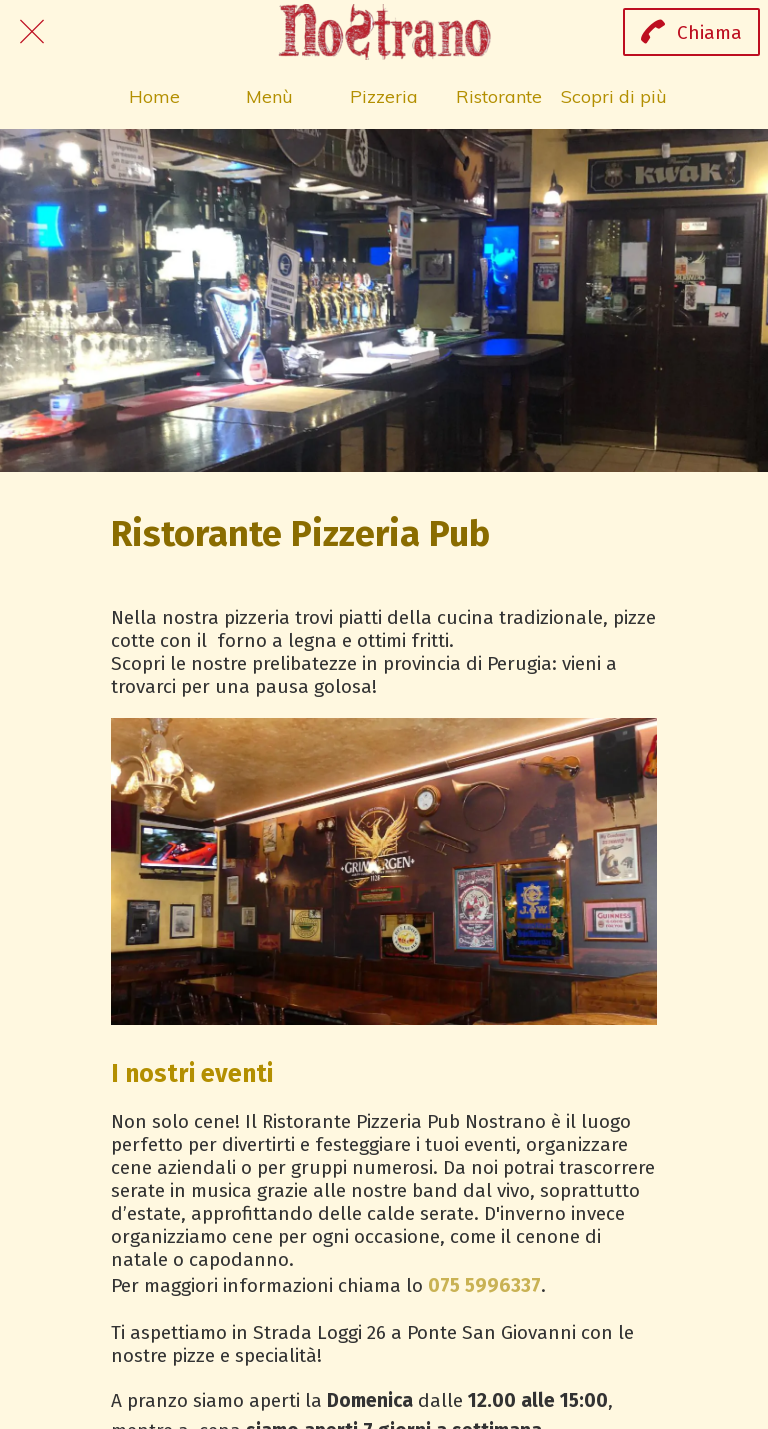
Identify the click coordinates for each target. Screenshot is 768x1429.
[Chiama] (691, 32)
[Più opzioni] (614, 96)
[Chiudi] (32, 32)
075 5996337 (484, 1285)
